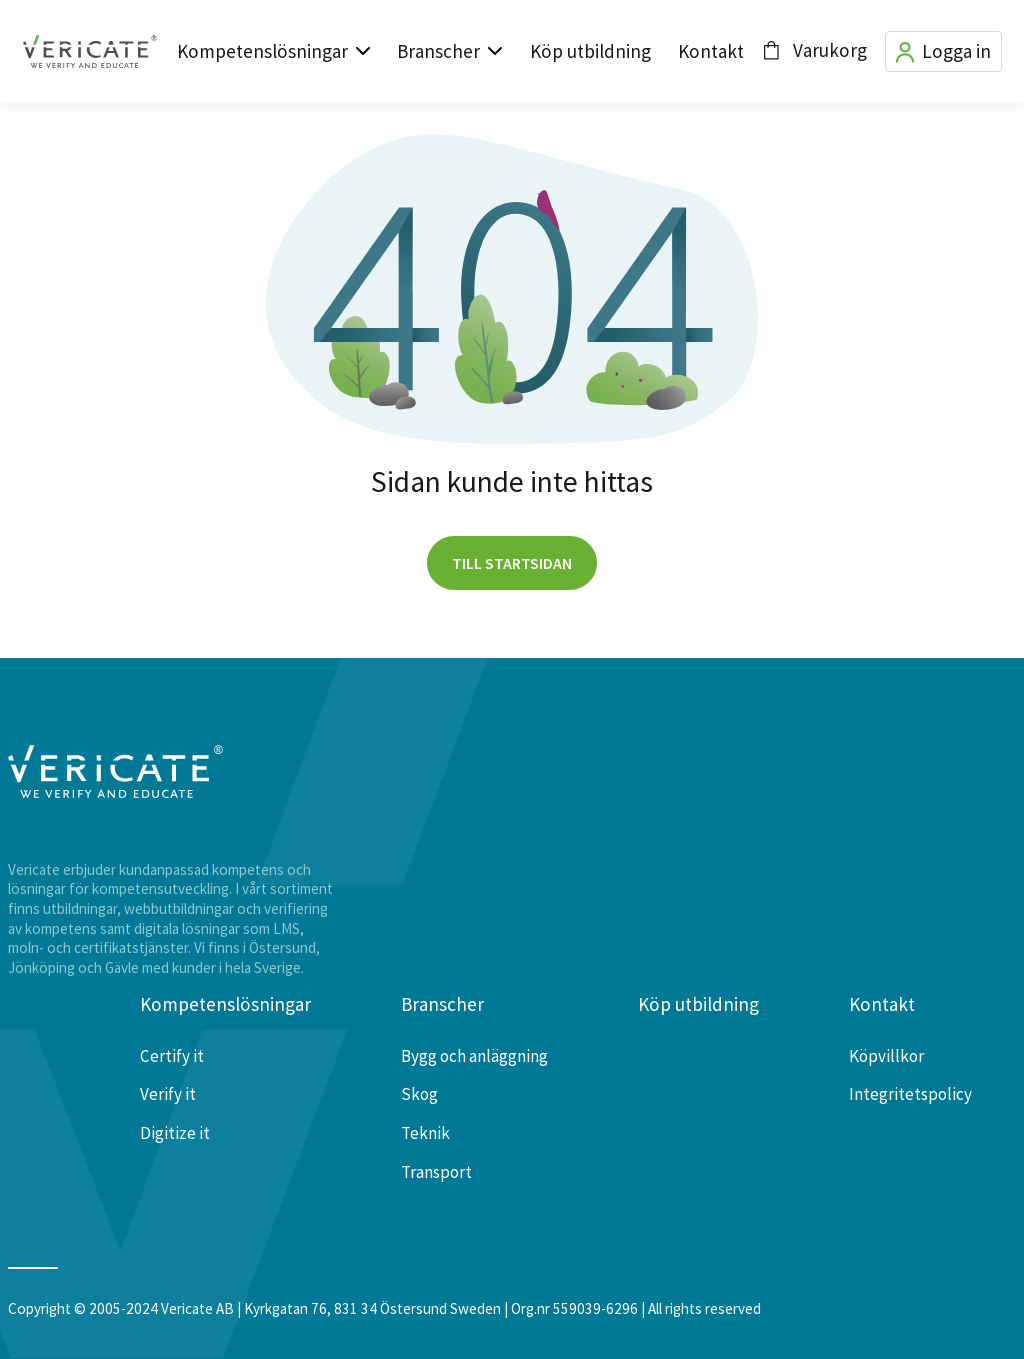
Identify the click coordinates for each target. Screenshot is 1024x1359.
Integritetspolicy (910, 1094)
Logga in (943, 51)
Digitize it (175, 1133)
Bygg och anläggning (474, 1056)
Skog (419, 1094)
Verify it (168, 1094)
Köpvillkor (886, 1056)
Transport (436, 1172)
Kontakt (711, 51)
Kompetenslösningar (262, 51)
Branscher (438, 51)
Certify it (172, 1056)
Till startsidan (512, 563)
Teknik (425, 1133)
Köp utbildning (590, 51)
